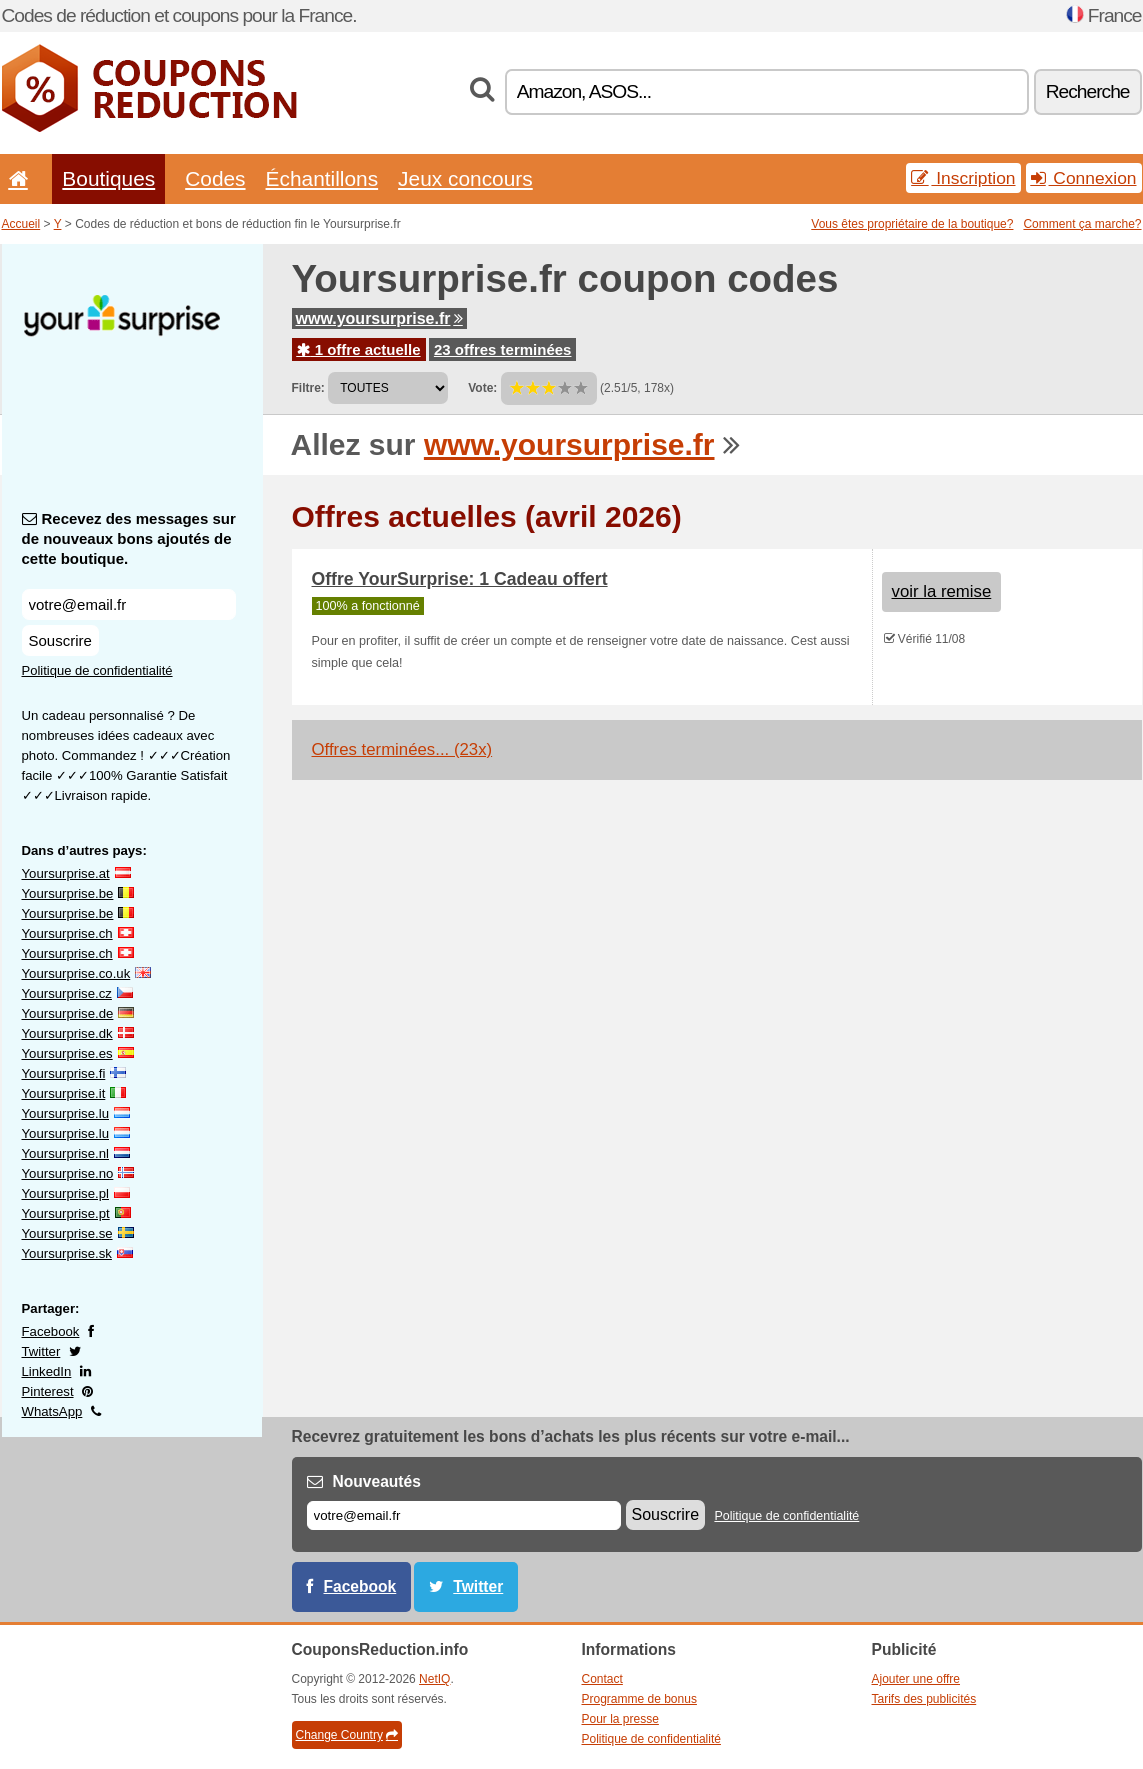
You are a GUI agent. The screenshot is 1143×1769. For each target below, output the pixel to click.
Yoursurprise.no (68, 1173)
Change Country (347, 1735)
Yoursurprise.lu (65, 1113)
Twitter (41, 1351)
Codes (215, 178)
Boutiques (108, 178)
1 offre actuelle (359, 349)
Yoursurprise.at (66, 873)
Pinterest (48, 1391)
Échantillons (322, 178)
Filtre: (308, 388)
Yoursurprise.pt (66, 1213)
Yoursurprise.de (68, 1013)
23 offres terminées (503, 349)
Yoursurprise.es (67, 1053)
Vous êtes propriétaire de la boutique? (912, 224)
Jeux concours (465, 178)
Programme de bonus (639, 1699)
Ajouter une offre (916, 1679)
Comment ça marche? (1082, 224)
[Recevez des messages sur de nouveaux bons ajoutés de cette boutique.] (129, 604)
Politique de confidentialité (97, 670)
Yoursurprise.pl (65, 1193)
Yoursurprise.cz (67, 993)
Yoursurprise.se (67, 1233)
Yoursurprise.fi (64, 1073)
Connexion (1084, 178)
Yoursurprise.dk (67, 1033)
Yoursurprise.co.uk (76, 973)
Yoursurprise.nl (65, 1153)
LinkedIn (47, 1371)
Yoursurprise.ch (67, 933)
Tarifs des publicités (924, 1699)
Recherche (1088, 91)
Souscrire (60, 640)
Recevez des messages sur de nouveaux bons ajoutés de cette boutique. (129, 538)
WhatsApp (52, 1411)
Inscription (963, 178)
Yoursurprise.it (64, 1093)
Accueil (21, 224)
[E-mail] (464, 1515)
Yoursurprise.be (68, 893)
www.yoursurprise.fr (379, 318)
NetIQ (434, 1679)
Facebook (51, 1331)
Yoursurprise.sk (67, 1253)
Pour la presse (620, 1719)
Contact (602, 1679)
